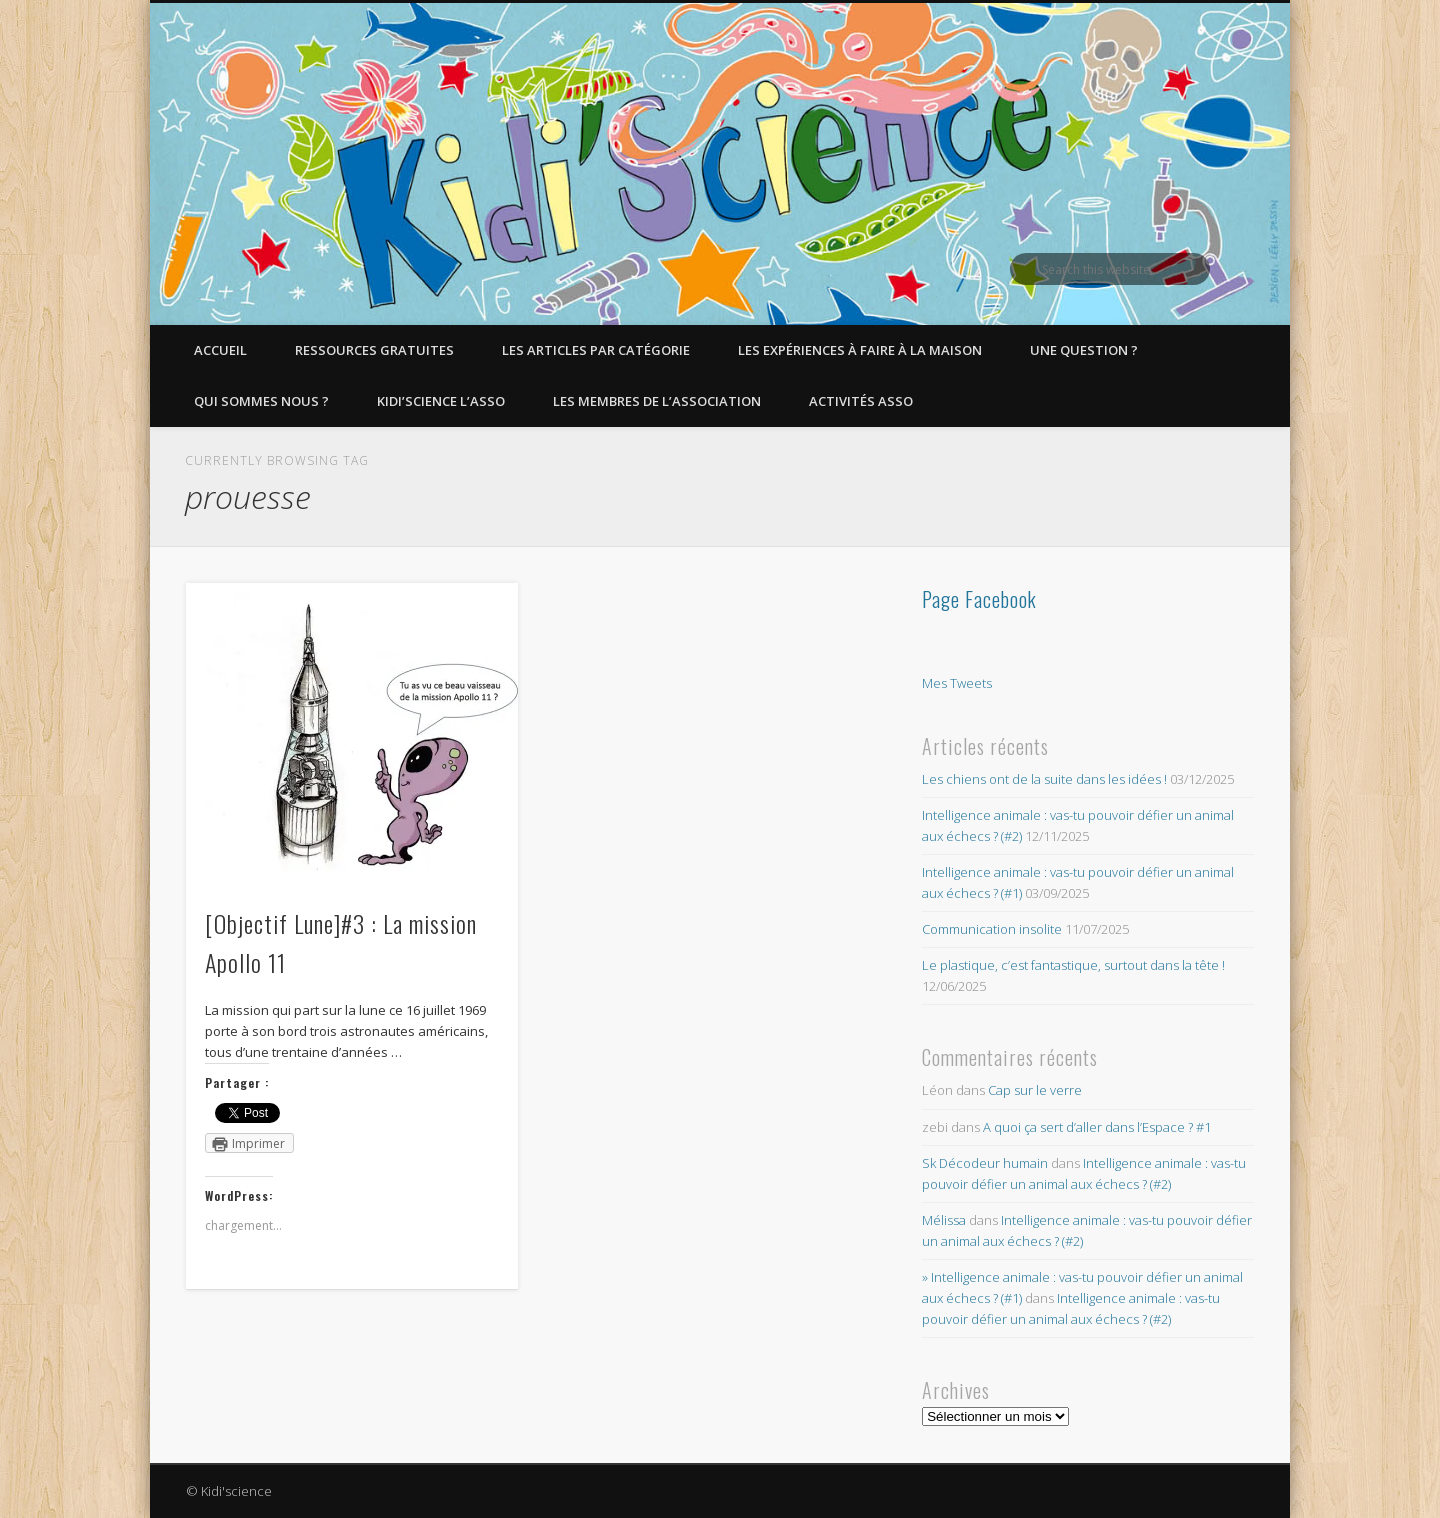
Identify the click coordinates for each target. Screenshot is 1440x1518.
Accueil (220, 350)
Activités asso (861, 401)
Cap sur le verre (1035, 1090)
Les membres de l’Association (657, 401)
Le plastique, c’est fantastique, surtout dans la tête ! (1073, 965)
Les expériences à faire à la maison (860, 350)
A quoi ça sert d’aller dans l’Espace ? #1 (1097, 1127)
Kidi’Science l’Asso (441, 401)
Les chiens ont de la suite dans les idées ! (1044, 779)
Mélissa (944, 1220)
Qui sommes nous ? (261, 401)
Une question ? (1084, 350)
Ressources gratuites (374, 350)
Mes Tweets (957, 683)
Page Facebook (979, 599)
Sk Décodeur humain (985, 1163)
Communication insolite (992, 929)
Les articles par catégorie (596, 350)
